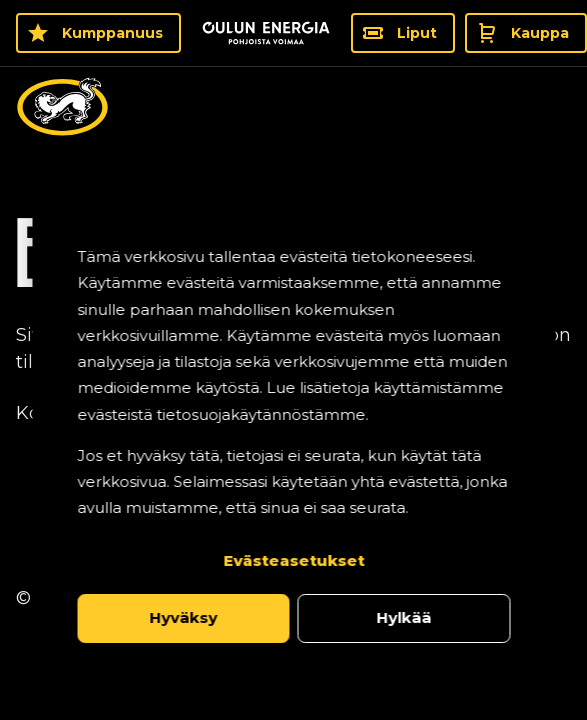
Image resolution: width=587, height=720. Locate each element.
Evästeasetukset (293, 560)
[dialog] (293, 443)
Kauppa (540, 33)
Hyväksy (183, 617)
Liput (417, 33)
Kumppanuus (112, 33)
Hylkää (403, 617)
